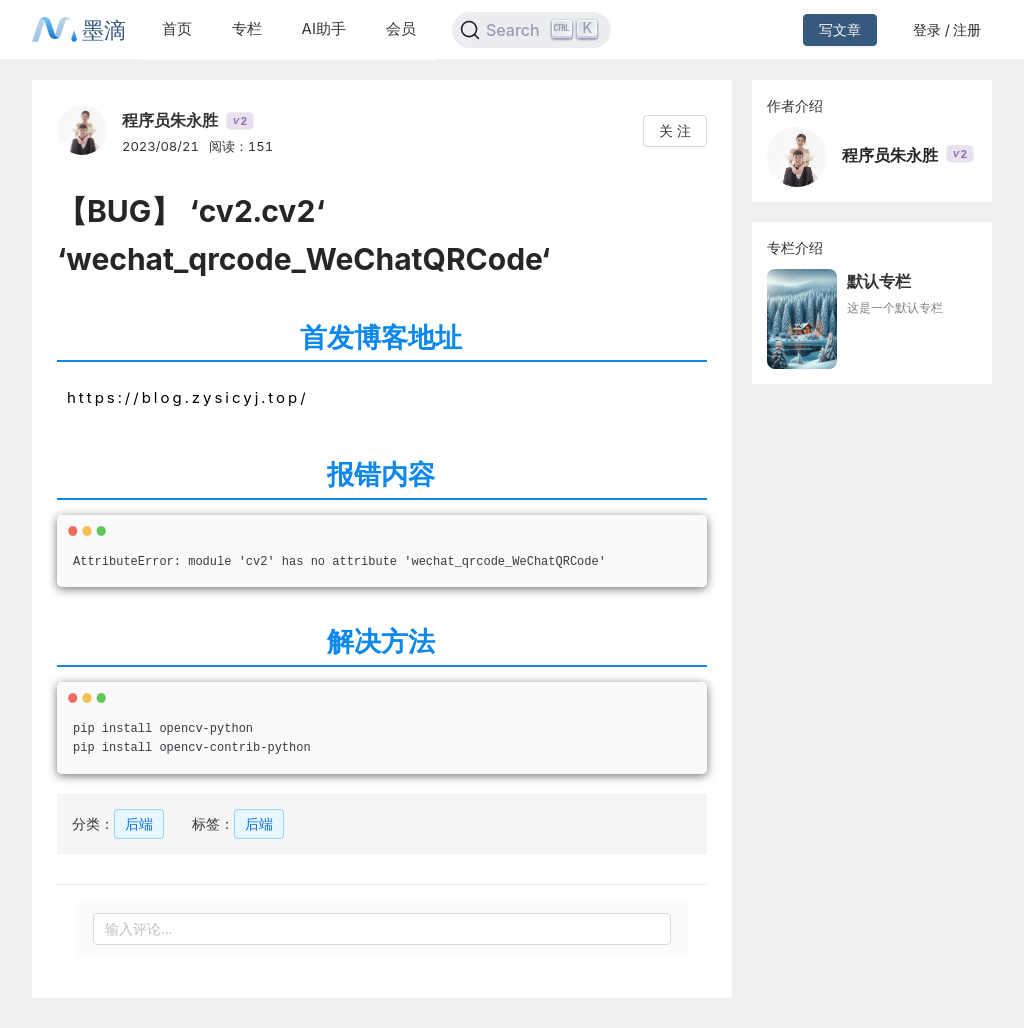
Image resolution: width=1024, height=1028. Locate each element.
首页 (177, 28)
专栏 (247, 28)
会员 (401, 28)
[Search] (531, 30)
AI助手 (324, 28)
